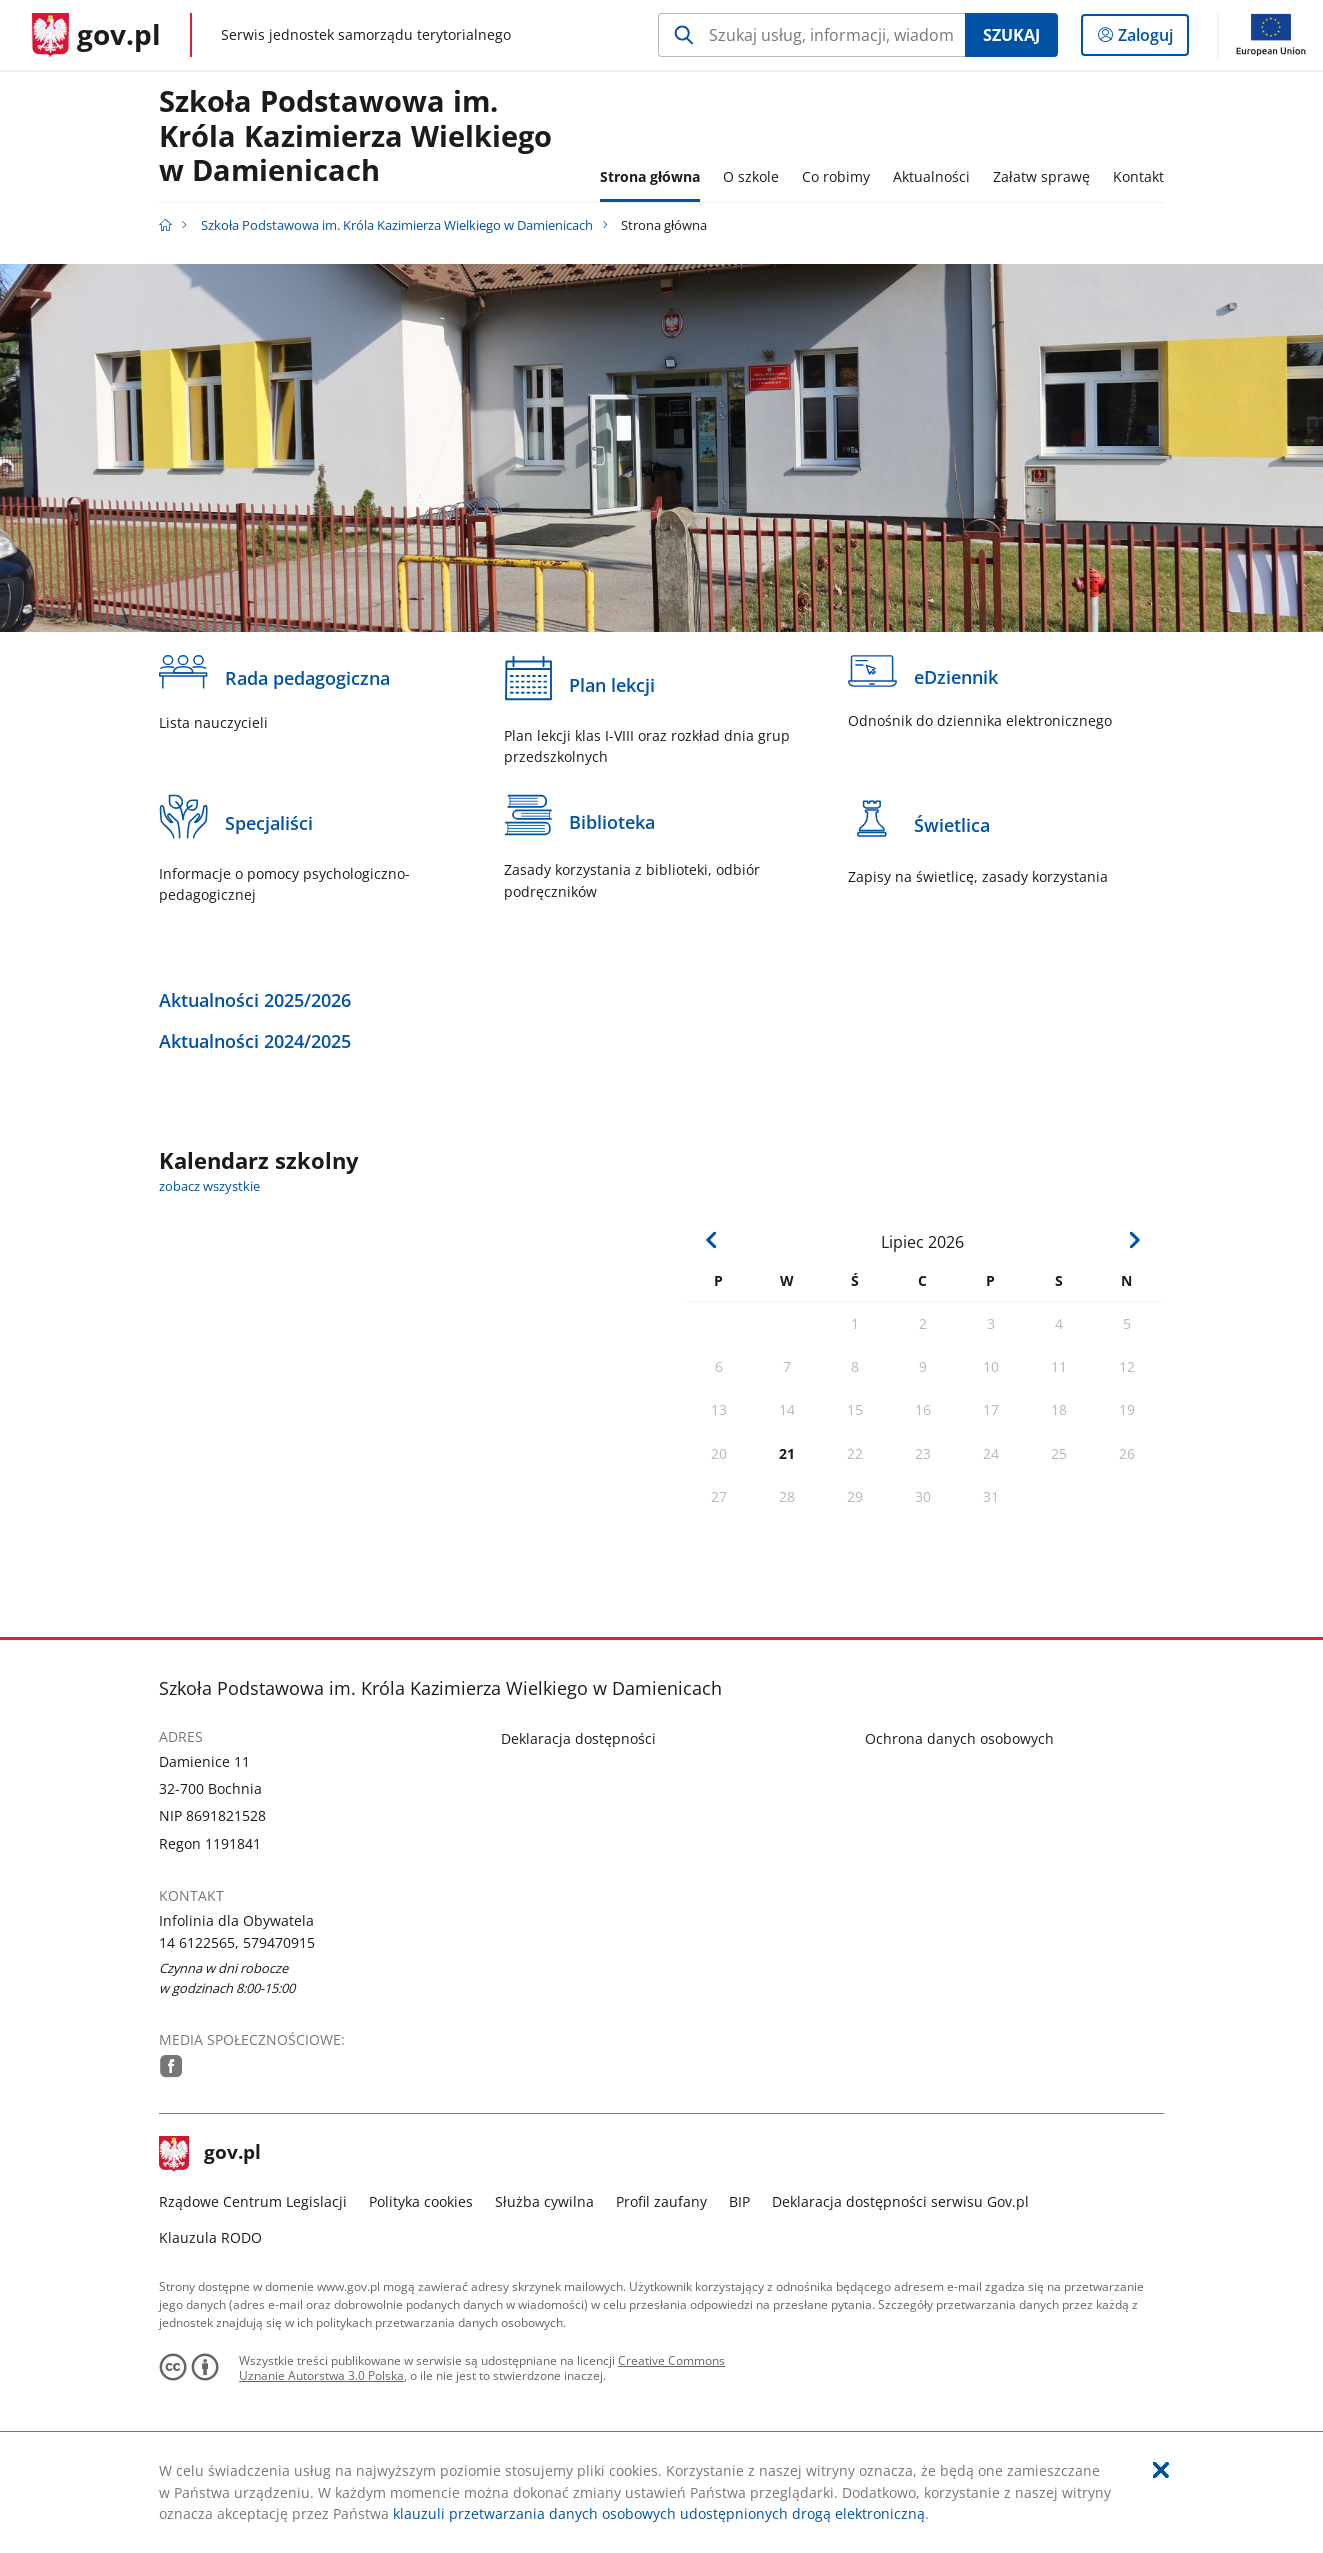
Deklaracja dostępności (578, 1738)
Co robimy (836, 176)
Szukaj (1011, 35)
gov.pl (210, 2154)
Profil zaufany (661, 2201)
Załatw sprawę (1041, 176)
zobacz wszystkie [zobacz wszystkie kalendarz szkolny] (209, 1186)
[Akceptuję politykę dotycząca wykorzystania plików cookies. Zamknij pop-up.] (1161, 2470)
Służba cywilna (544, 2201)
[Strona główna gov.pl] (96, 35)
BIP (739, 2201)
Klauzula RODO (210, 2237)
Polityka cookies (421, 2201)
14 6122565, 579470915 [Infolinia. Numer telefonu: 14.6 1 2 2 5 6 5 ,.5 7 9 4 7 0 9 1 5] (237, 1942)
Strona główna (650, 176)
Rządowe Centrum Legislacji (253, 2201)
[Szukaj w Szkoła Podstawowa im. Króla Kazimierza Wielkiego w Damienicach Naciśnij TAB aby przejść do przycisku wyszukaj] (811, 35)
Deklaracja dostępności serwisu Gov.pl (900, 2201)
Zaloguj (1151, 39)
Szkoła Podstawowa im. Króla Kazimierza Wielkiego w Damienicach (355, 136)
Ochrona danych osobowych (959, 1738)
